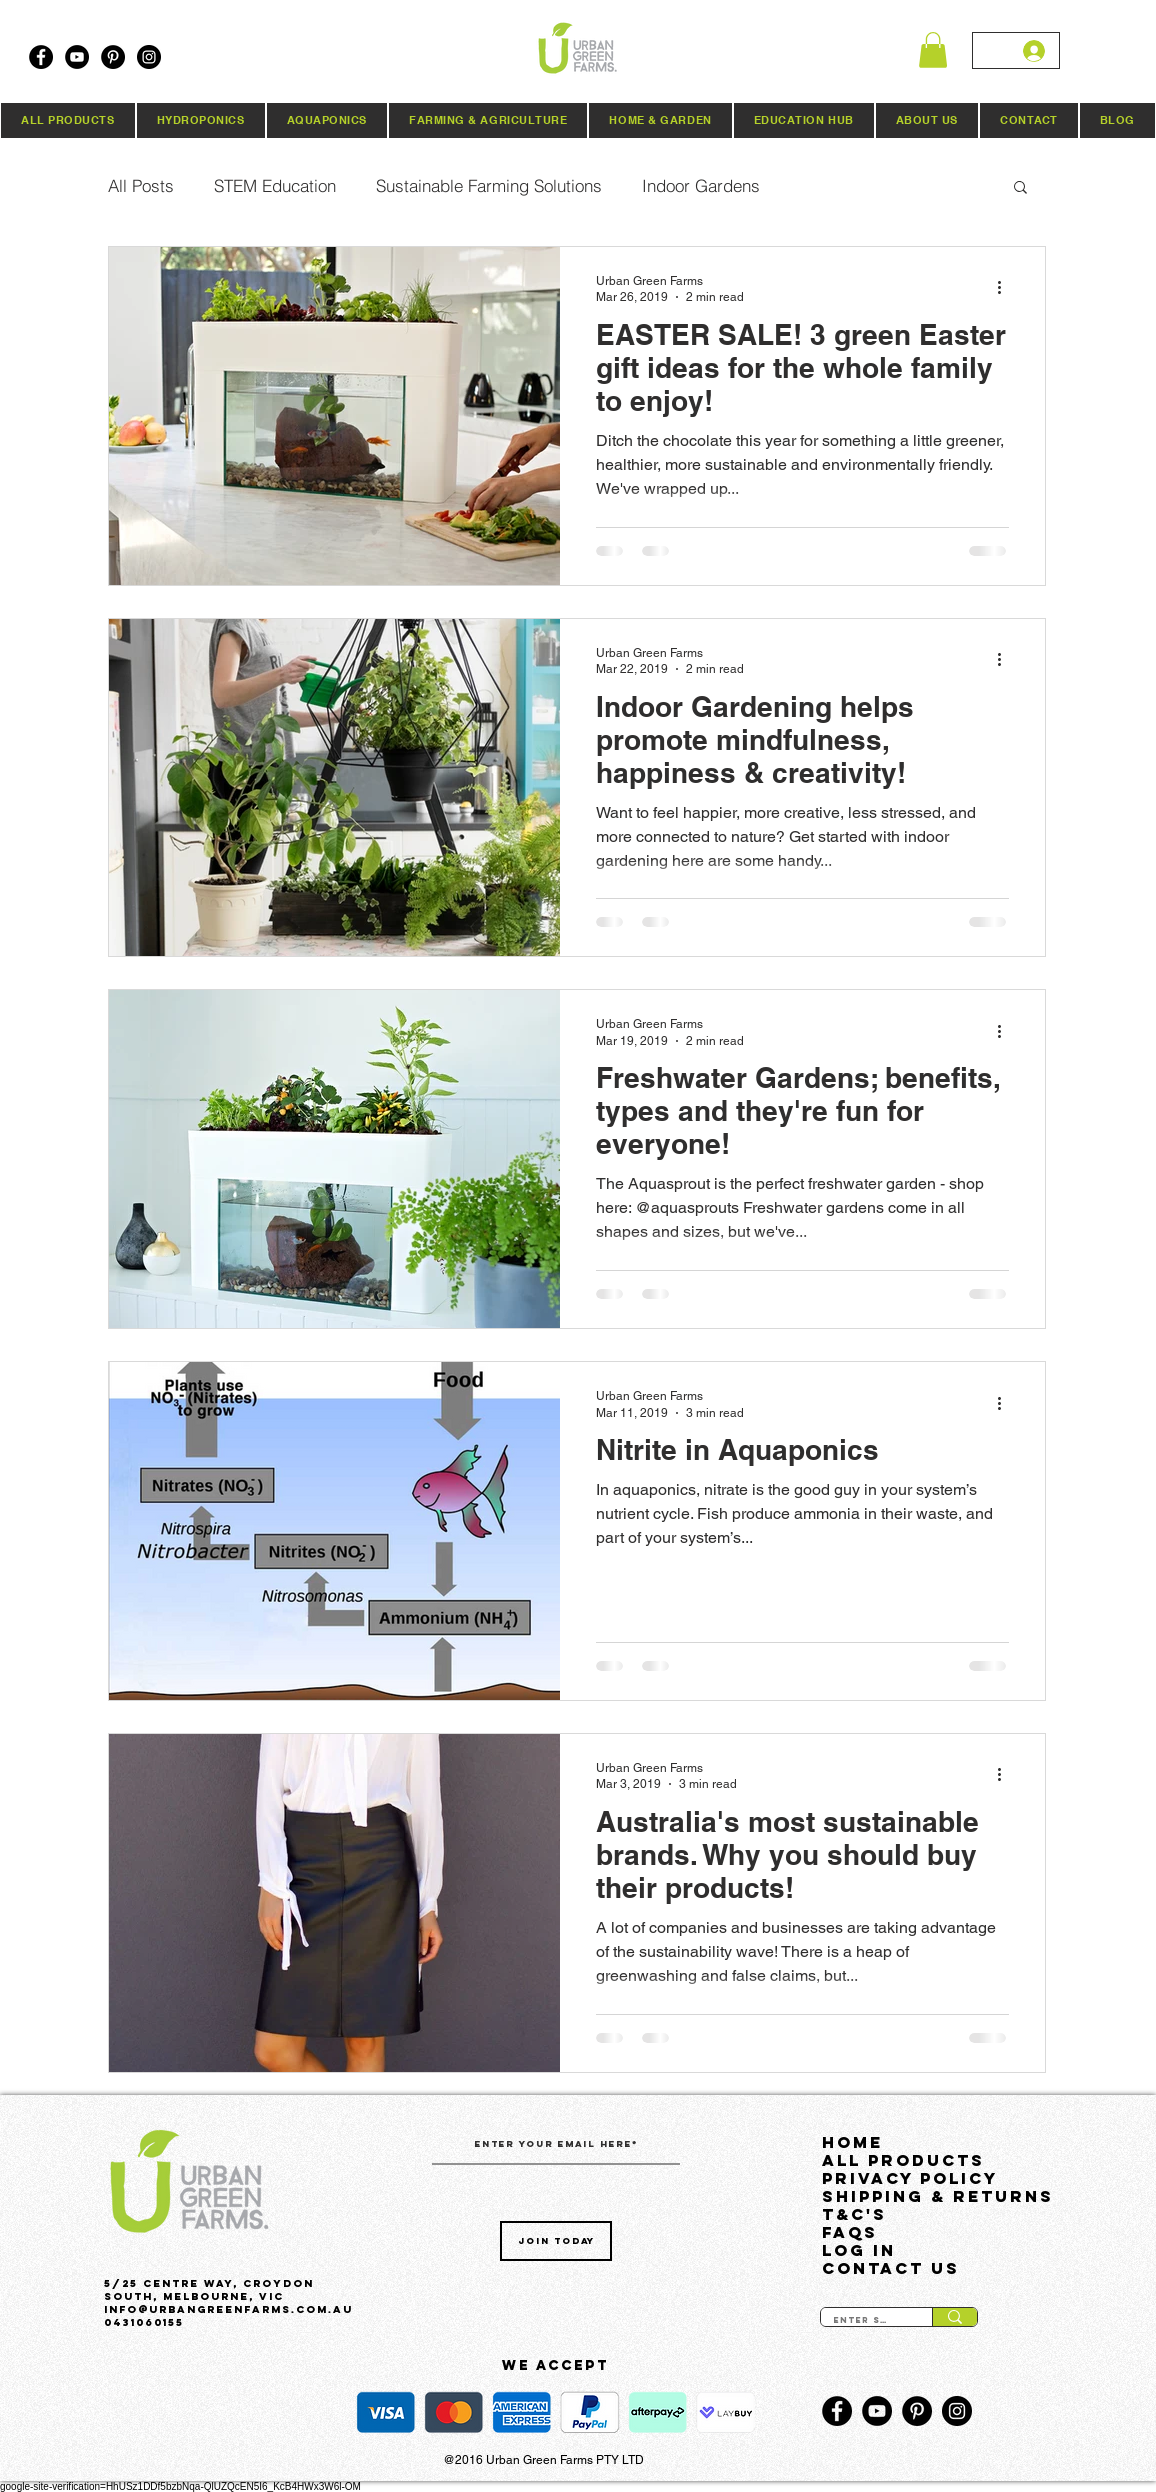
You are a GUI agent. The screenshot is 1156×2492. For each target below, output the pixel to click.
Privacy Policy (910, 2178)
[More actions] (1006, 288)
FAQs (850, 2232)
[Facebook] (41, 57)
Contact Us (891, 2268)
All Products (903, 2160)
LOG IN (859, 2250)
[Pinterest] (113, 57)
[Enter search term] (862, 2321)
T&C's (854, 2214)
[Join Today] (556, 2241)
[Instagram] (149, 57)
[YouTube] (77, 57)
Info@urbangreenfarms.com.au (228, 2309)
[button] (933, 50)
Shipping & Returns (922, 2196)
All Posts (141, 185)
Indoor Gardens (701, 185)
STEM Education (275, 185)
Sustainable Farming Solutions (489, 185)
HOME (852, 2142)
